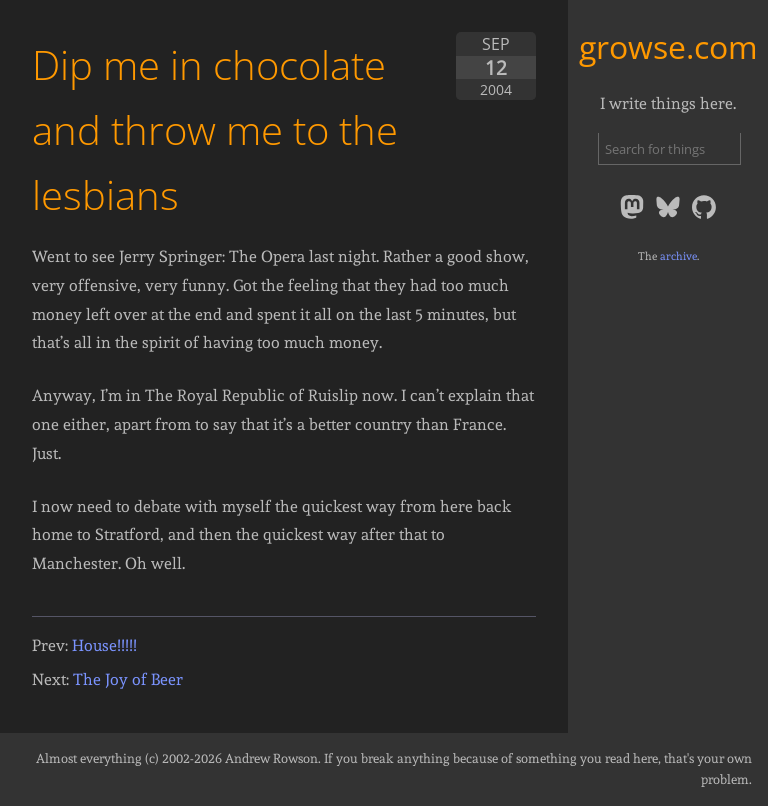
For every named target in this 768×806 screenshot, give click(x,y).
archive (678, 256)
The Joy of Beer (128, 679)
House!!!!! (104, 645)
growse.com (668, 46)
